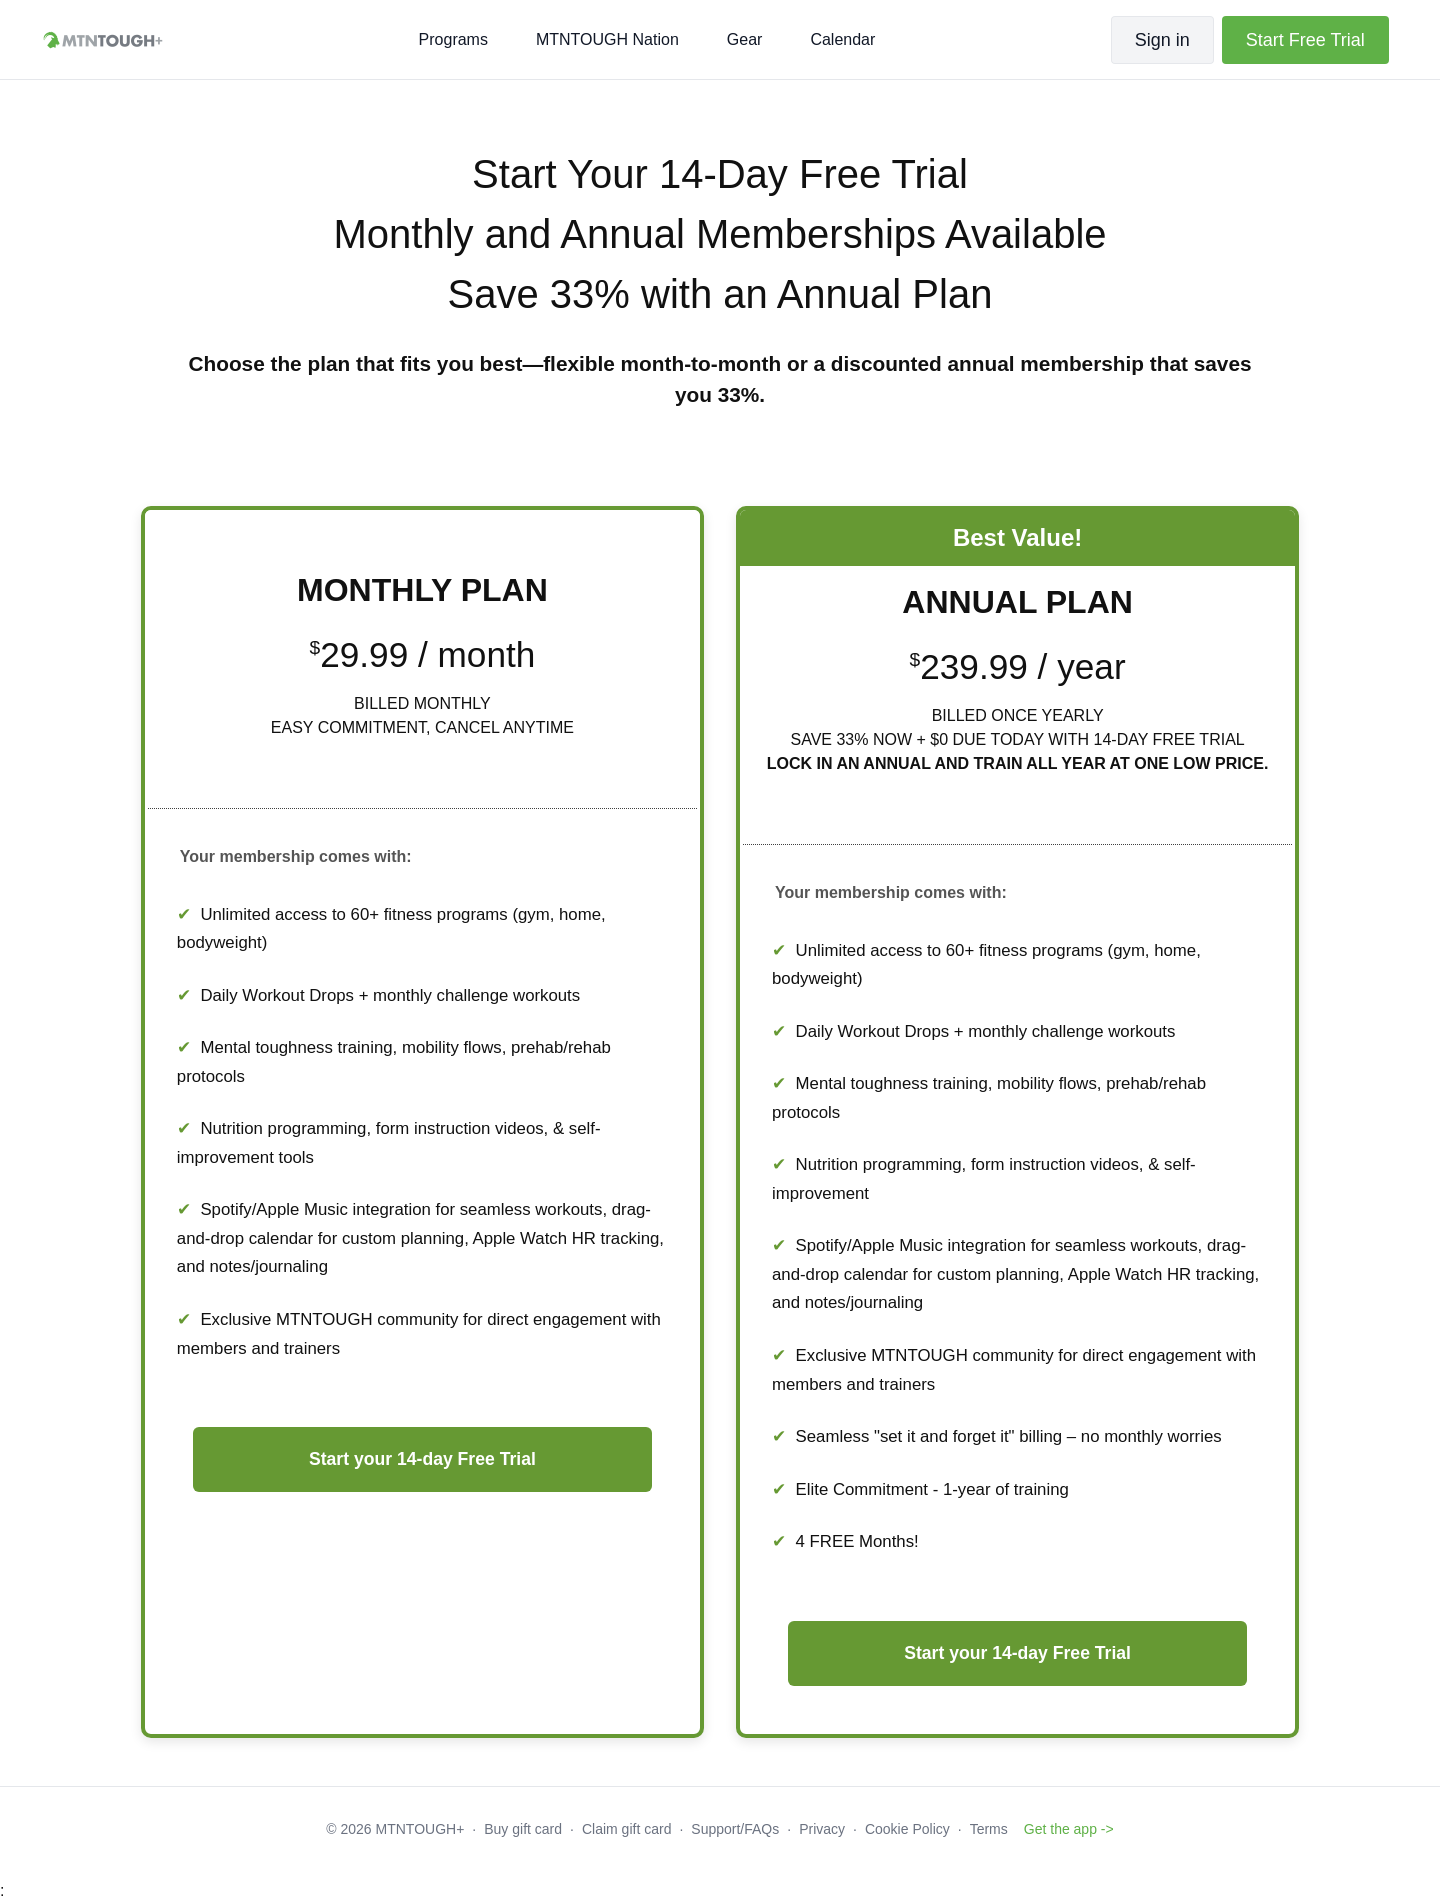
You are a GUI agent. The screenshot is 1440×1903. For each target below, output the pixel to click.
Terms (989, 1829)
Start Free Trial (1305, 40)
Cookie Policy (907, 1829)
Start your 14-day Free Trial (422, 1459)
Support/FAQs (735, 1829)
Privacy (822, 1829)
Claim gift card (626, 1829)
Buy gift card (523, 1829)
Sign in (1162, 40)
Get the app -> (1069, 1829)
